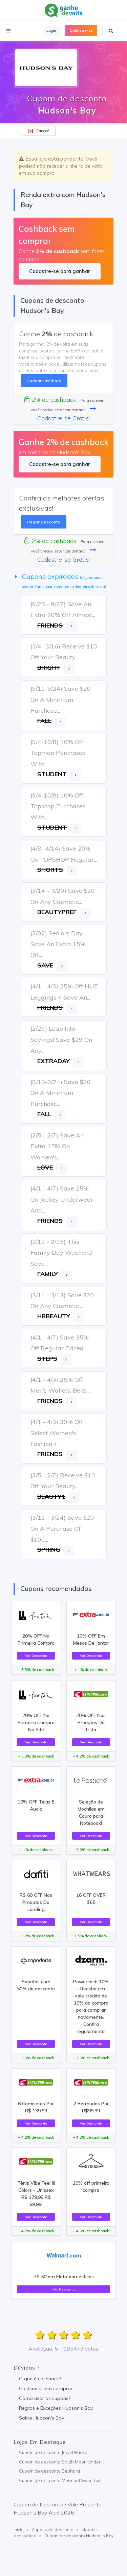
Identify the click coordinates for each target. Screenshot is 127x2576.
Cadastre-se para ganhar (59, 271)
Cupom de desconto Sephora (49, 2471)
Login (51, 30)
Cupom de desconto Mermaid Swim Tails (61, 2480)
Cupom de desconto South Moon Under (60, 2461)
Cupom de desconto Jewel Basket (54, 2452)
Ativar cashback (44, 380)
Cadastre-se (81, 30)
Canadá (38, 130)
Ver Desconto (36, 1655)
